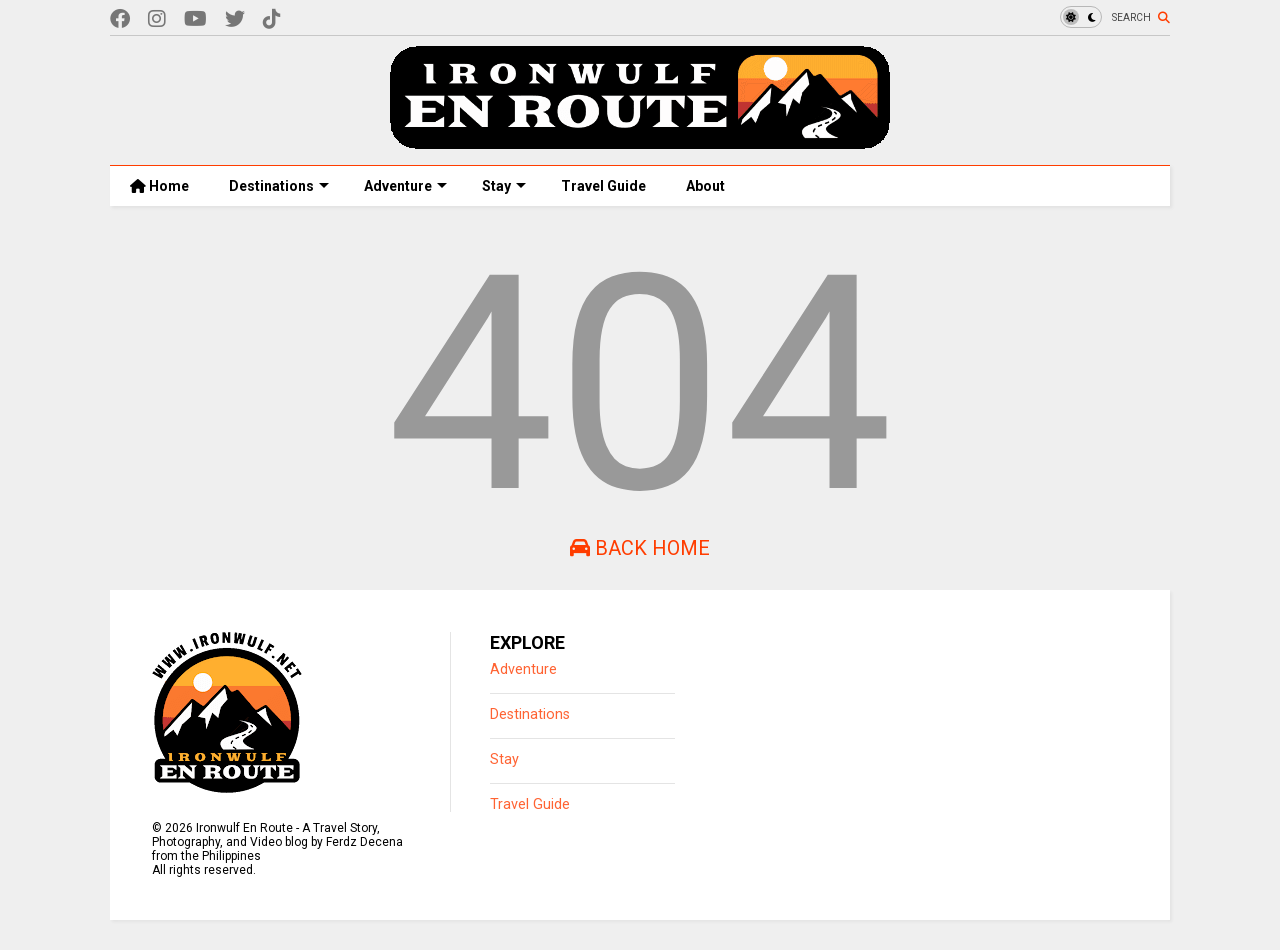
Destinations (279, 186)
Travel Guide (603, 186)
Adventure (405, 186)
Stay (504, 186)
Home (159, 186)
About (705, 186)
